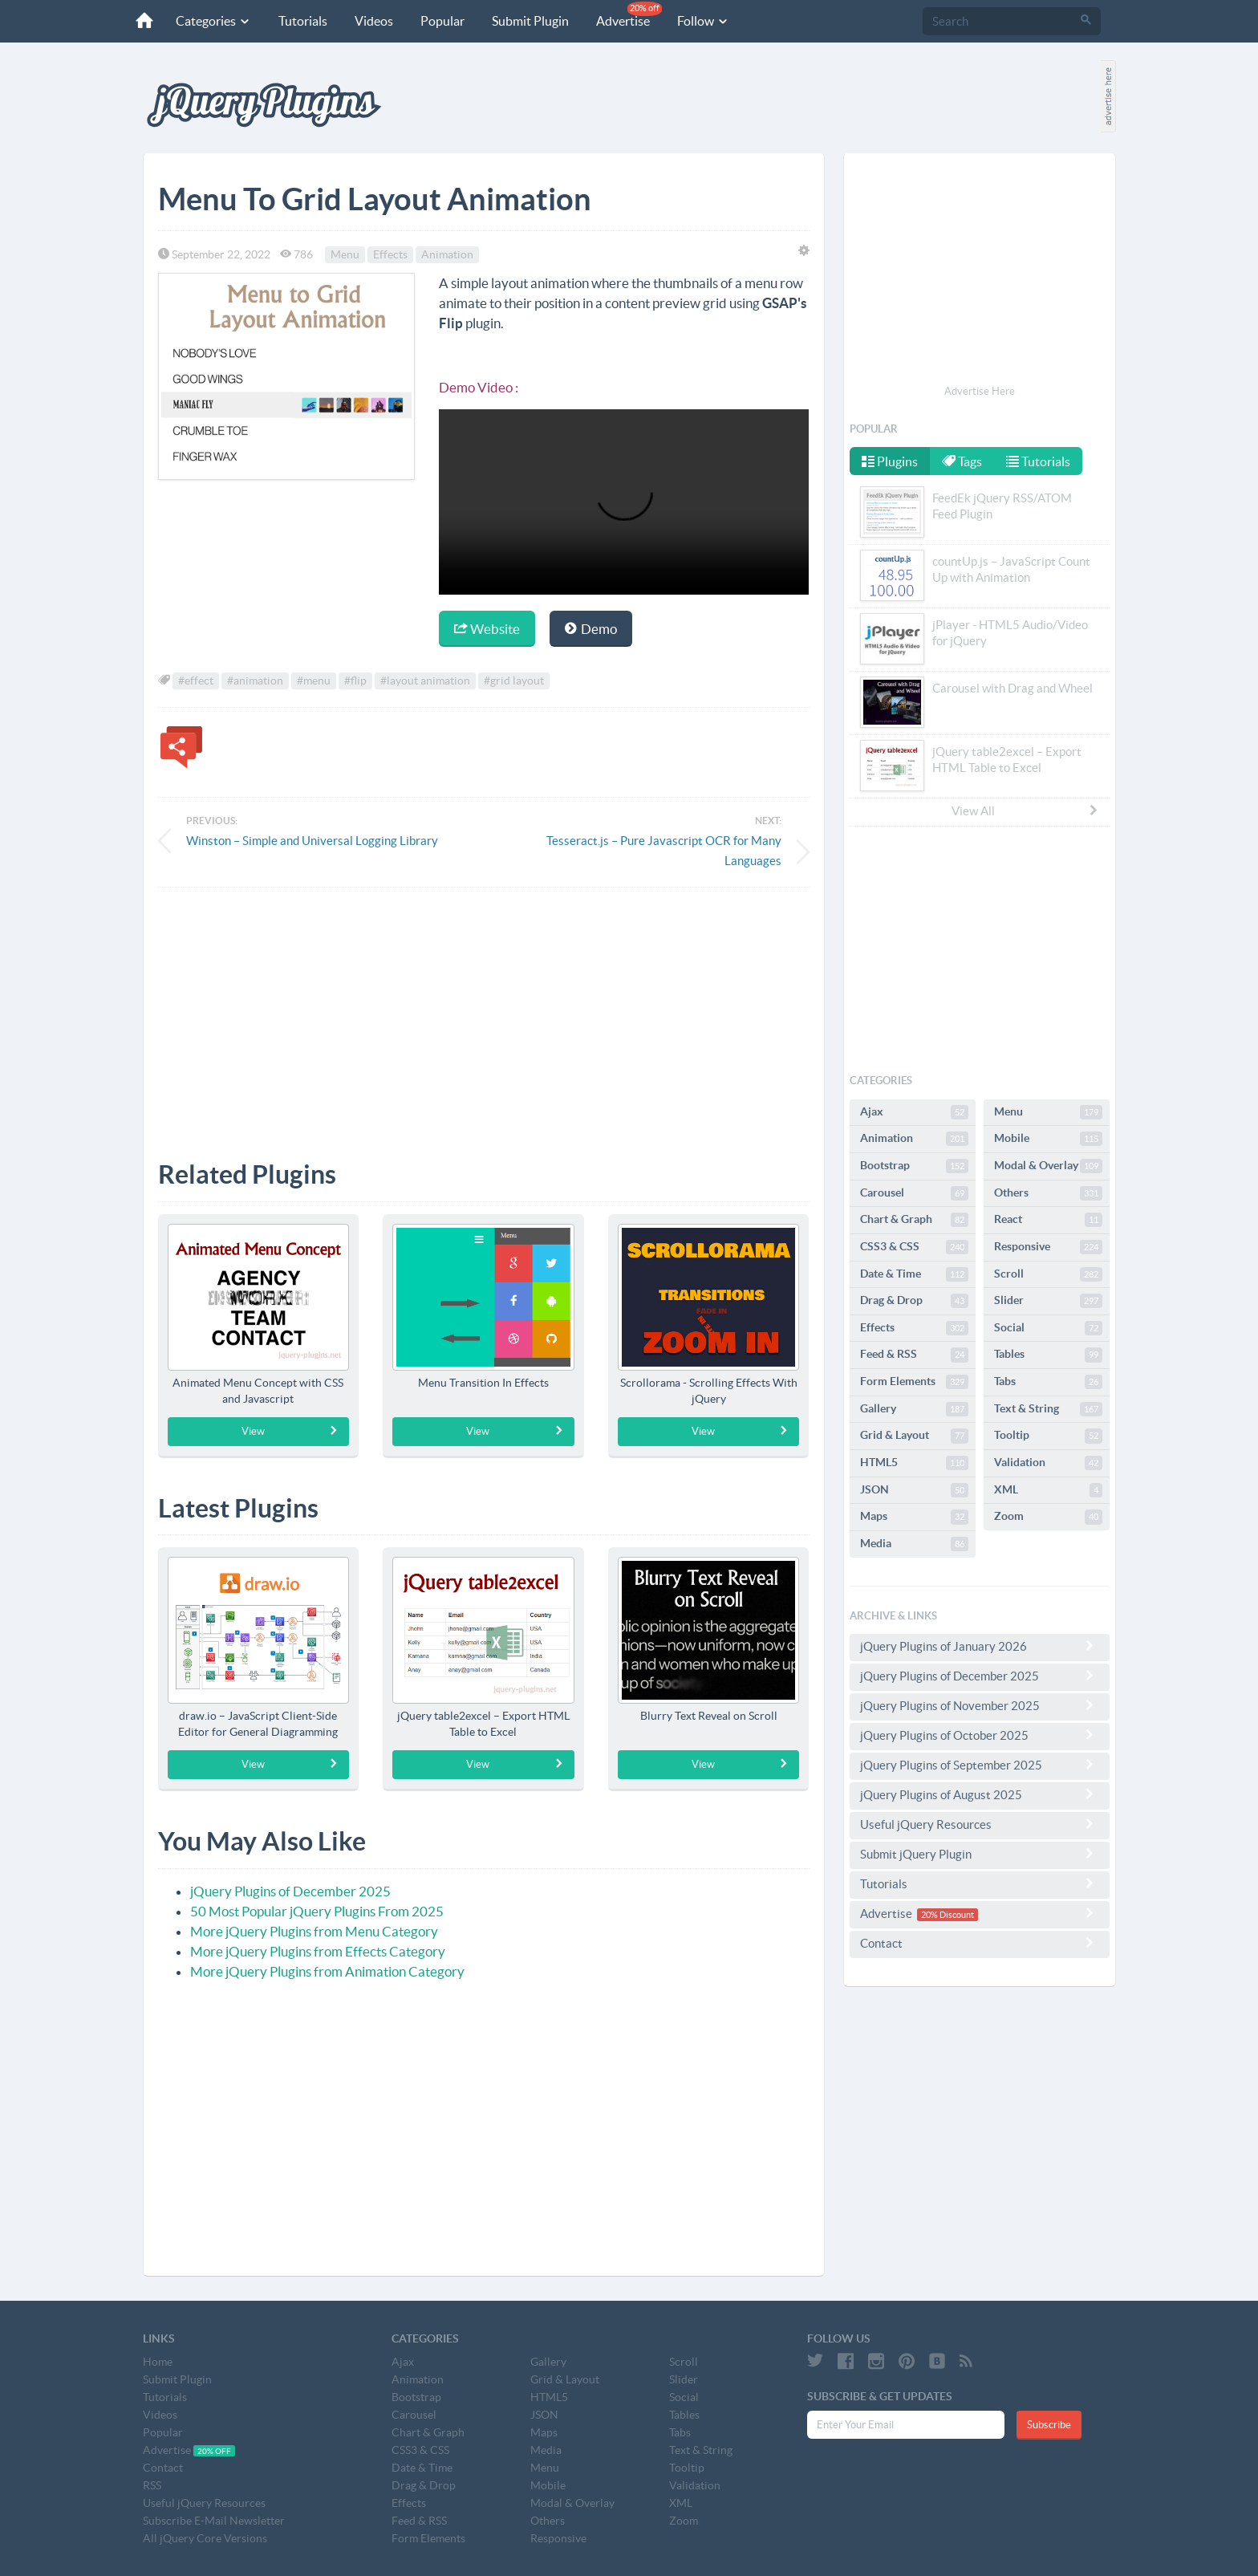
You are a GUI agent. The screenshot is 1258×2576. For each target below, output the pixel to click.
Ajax (914, 1112)
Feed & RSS (914, 1354)
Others (1048, 1193)
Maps (914, 1516)
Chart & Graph (914, 1220)
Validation (1048, 1463)
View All (1025, 810)
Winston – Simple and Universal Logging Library (312, 840)
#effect (195, 680)
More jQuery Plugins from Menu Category (314, 1931)
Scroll (1048, 1274)
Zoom (1048, 1516)
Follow (702, 21)
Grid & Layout (914, 1435)
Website (487, 628)
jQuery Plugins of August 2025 (979, 1794)
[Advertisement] (484, 1012)
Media (914, 1544)
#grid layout (514, 680)
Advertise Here (979, 391)
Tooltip (1048, 1435)
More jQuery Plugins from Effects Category (317, 1951)
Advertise (628, 15)
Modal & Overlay (1048, 1166)
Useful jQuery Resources (979, 1824)
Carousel (914, 1193)
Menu (345, 254)
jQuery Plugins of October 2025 (979, 1735)
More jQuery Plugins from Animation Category (327, 1971)
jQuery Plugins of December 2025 (290, 1891)
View (290, 1430)
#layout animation (425, 680)
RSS (152, 2485)
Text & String (1048, 1409)
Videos (373, 21)
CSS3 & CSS (914, 1247)
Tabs (1048, 1382)
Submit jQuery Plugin (979, 1854)
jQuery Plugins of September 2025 (979, 1764)
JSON (914, 1490)
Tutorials (302, 21)
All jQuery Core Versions (205, 2538)
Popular (442, 21)
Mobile (1048, 1139)
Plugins (890, 461)
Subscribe (1049, 2425)
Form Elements (914, 1382)
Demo (591, 628)
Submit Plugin (529, 21)
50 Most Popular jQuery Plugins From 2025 (317, 1911)
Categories (212, 21)
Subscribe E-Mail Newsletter (214, 2520)
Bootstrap (914, 1166)
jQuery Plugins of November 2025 (979, 1705)
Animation (447, 254)
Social (1048, 1328)
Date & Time (914, 1274)
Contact (979, 1943)
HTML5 (914, 1463)
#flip (355, 680)
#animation (255, 680)
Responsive (1048, 1247)
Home (157, 2361)
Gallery (914, 1409)
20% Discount (947, 1915)
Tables (1048, 1354)
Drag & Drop (914, 1301)
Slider (1048, 1301)
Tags (964, 461)
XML (1048, 1490)
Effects (390, 254)
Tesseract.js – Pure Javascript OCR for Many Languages (663, 850)
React (1048, 1220)
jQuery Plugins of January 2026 (979, 1646)
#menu (314, 680)
